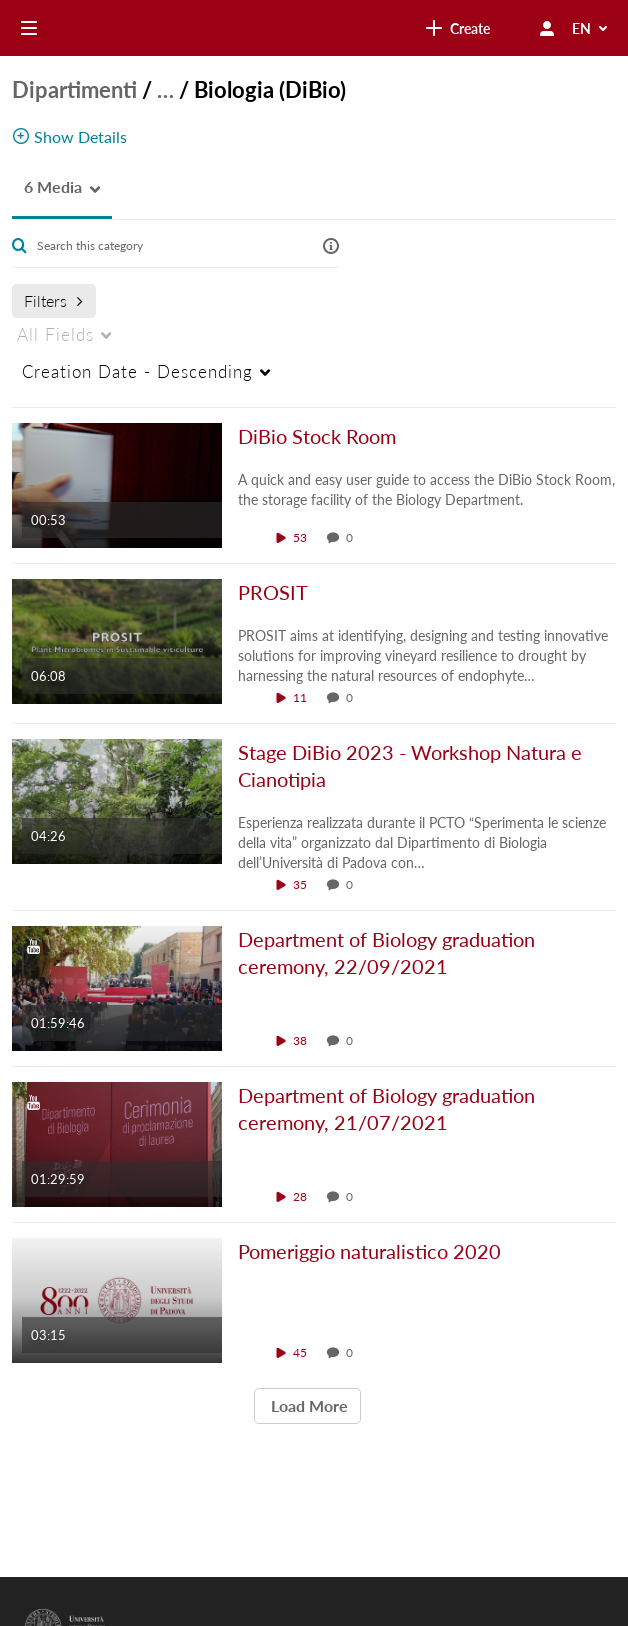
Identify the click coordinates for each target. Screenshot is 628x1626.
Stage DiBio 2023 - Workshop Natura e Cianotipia (410, 765)
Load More (307, 1405)
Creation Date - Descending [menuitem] (137, 371)
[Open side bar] (29, 28)
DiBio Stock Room (317, 436)
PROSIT (273, 592)
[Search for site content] (441, 28)
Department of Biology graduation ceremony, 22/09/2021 (386, 952)
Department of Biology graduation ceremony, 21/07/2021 (386, 1108)
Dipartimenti (74, 89)
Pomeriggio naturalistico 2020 (369, 1251)
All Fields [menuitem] (55, 334)
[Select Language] (591, 28)
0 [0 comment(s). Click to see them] (352, 537)
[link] (278, 28)
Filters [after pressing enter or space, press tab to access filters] (53, 300)
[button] (47, 187)
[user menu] (547, 28)
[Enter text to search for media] (166, 246)
